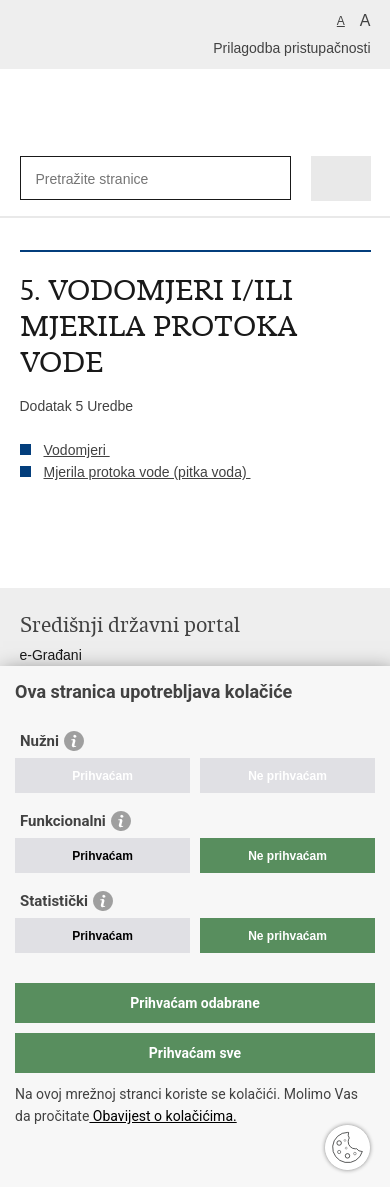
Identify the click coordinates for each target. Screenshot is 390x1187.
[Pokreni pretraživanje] (271, 178)
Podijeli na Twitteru (116, 556)
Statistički (54, 901)
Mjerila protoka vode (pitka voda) (147, 472)
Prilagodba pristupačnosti (291, 48)
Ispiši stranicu (30, 556)
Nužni (39, 741)
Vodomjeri (77, 450)
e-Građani (51, 655)
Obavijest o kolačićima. (162, 1116)
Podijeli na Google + (159, 556)
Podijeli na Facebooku (73, 556)
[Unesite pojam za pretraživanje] (108, 178)
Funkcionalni (63, 821)
